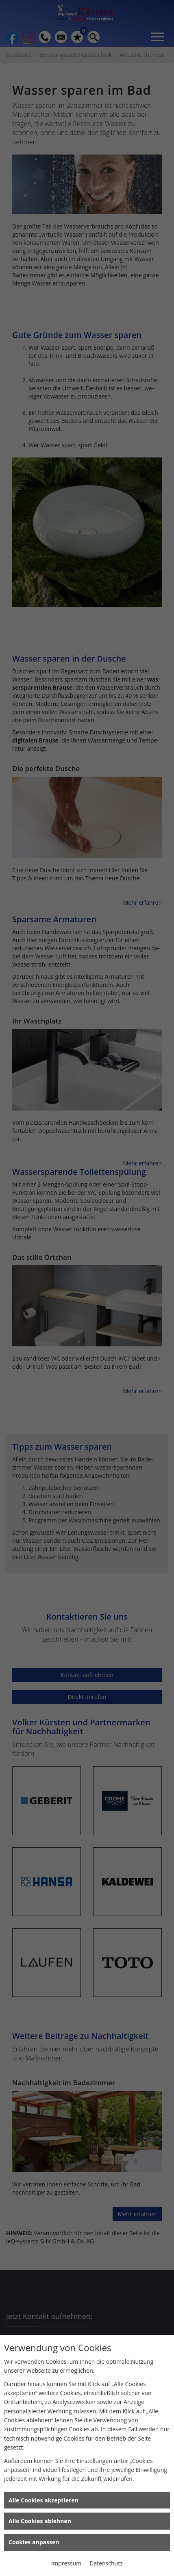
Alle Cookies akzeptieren (43, 2500)
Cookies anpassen (34, 2542)
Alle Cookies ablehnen (40, 2521)
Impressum (66, 2563)
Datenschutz (105, 2563)
